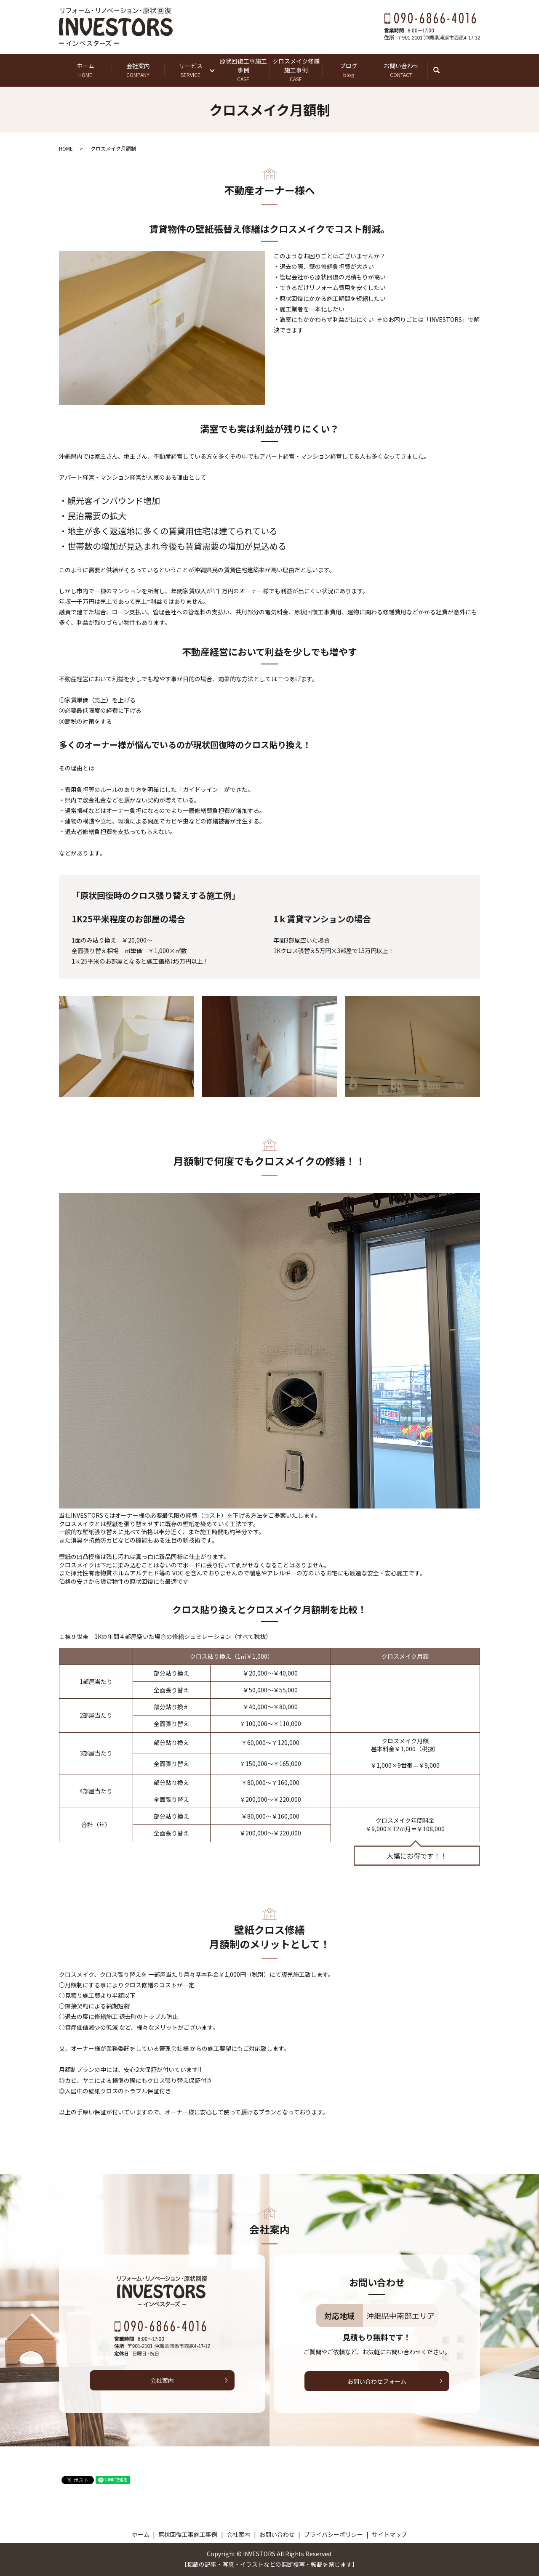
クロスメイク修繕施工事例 (296, 70)
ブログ (348, 70)
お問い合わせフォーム (376, 2381)
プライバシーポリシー (333, 2534)
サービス (190, 70)
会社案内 (138, 70)
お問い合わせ (401, 70)
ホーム (85, 70)
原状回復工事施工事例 (243, 70)
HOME (66, 148)
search (440, 70)
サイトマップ (389, 2534)
